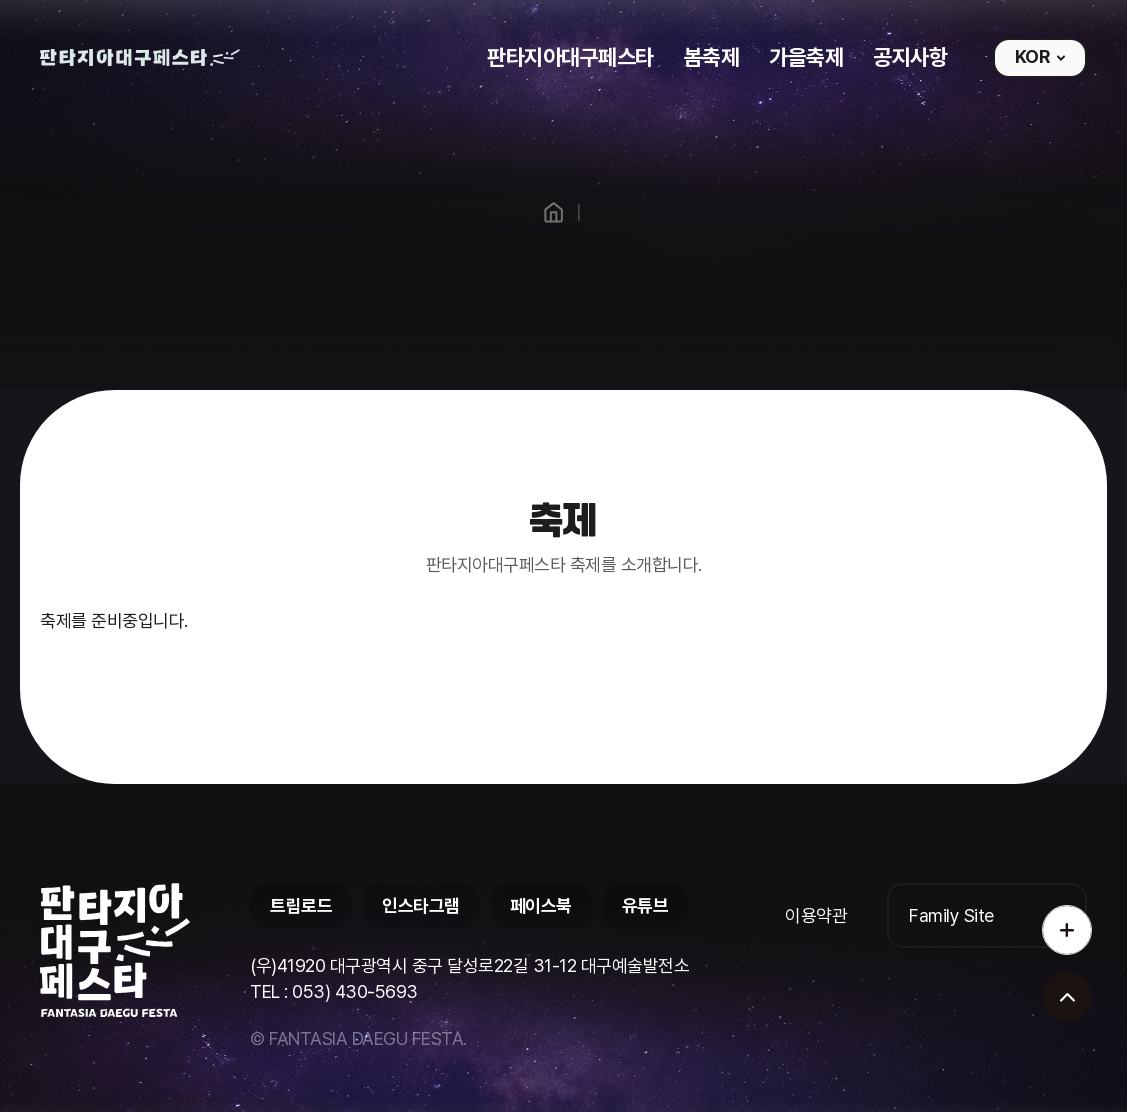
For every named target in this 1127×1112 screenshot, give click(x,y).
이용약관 (816, 915)
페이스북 (541, 905)
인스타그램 (421, 905)
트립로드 (301, 905)
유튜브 (645, 905)
